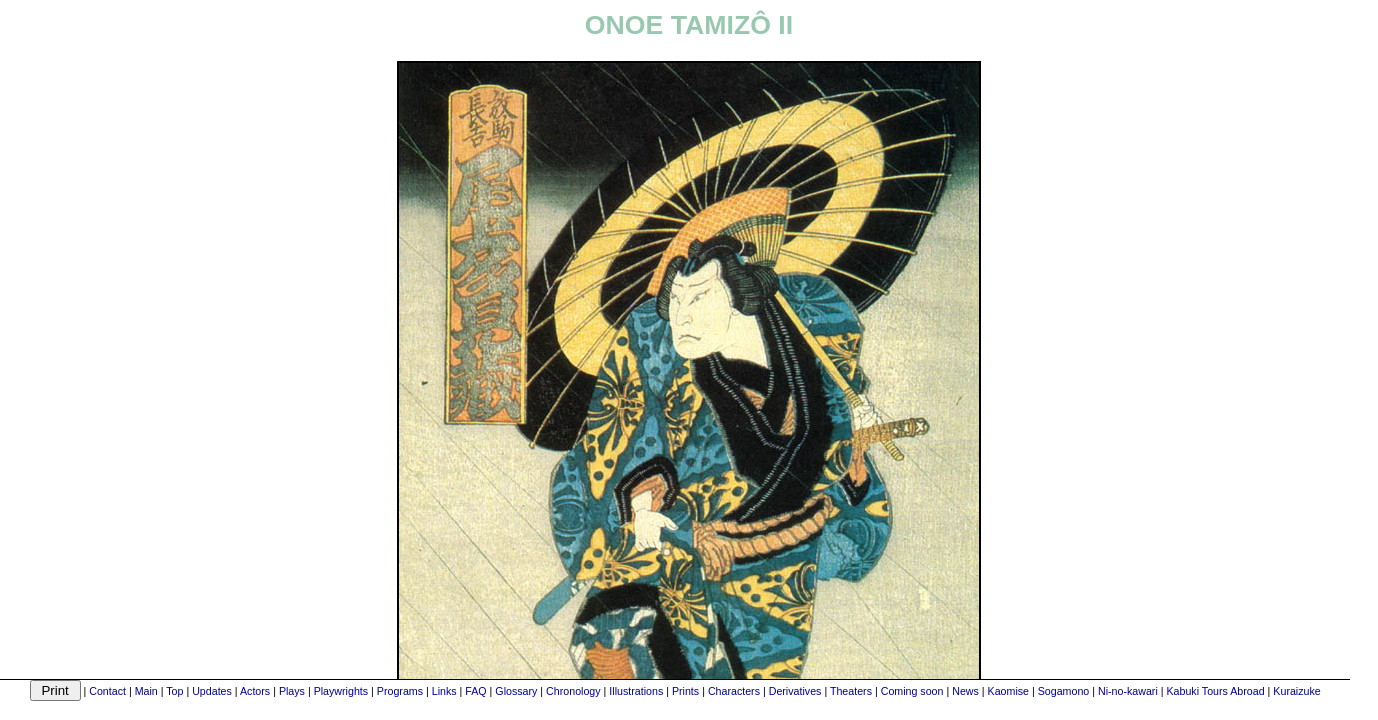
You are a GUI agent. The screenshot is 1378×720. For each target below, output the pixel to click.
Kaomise (1008, 691)
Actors (255, 691)
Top (174, 691)
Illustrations (636, 691)
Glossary (516, 691)
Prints (685, 691)
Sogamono (1064, 691)
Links (444, 691)
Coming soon (912, 691)
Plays (292, 691)
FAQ (475, 691)
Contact (107, 691)
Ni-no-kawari (1128, 691)
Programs (400, 691)
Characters (734, 691)
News (965, 691)
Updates (212, 691)
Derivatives (795, 691)
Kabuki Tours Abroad (1215, 691)
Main (146, 691)
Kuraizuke (1296, 691)
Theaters (851, 691)
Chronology (573, 691)
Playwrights (341, 691)
